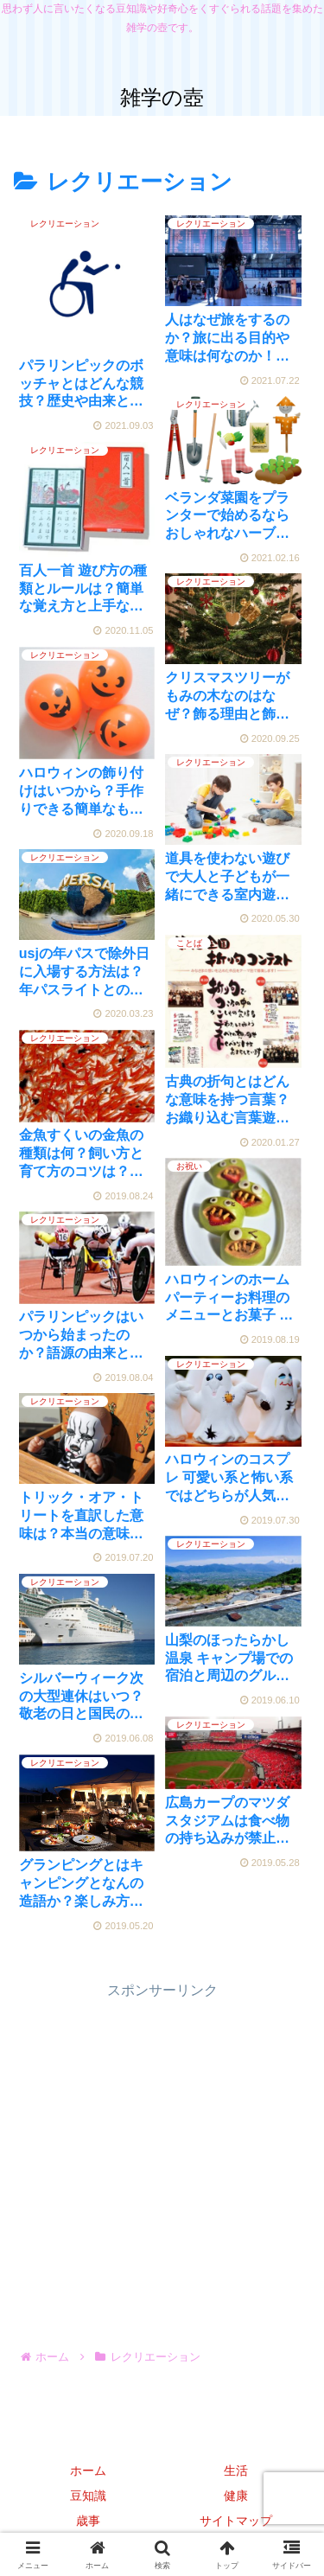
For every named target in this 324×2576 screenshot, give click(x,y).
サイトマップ (236, 2521)
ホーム (88, 2470)
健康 (236, 2495)
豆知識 (88, 2495)
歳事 (88, 2521)
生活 (236, 2470)
